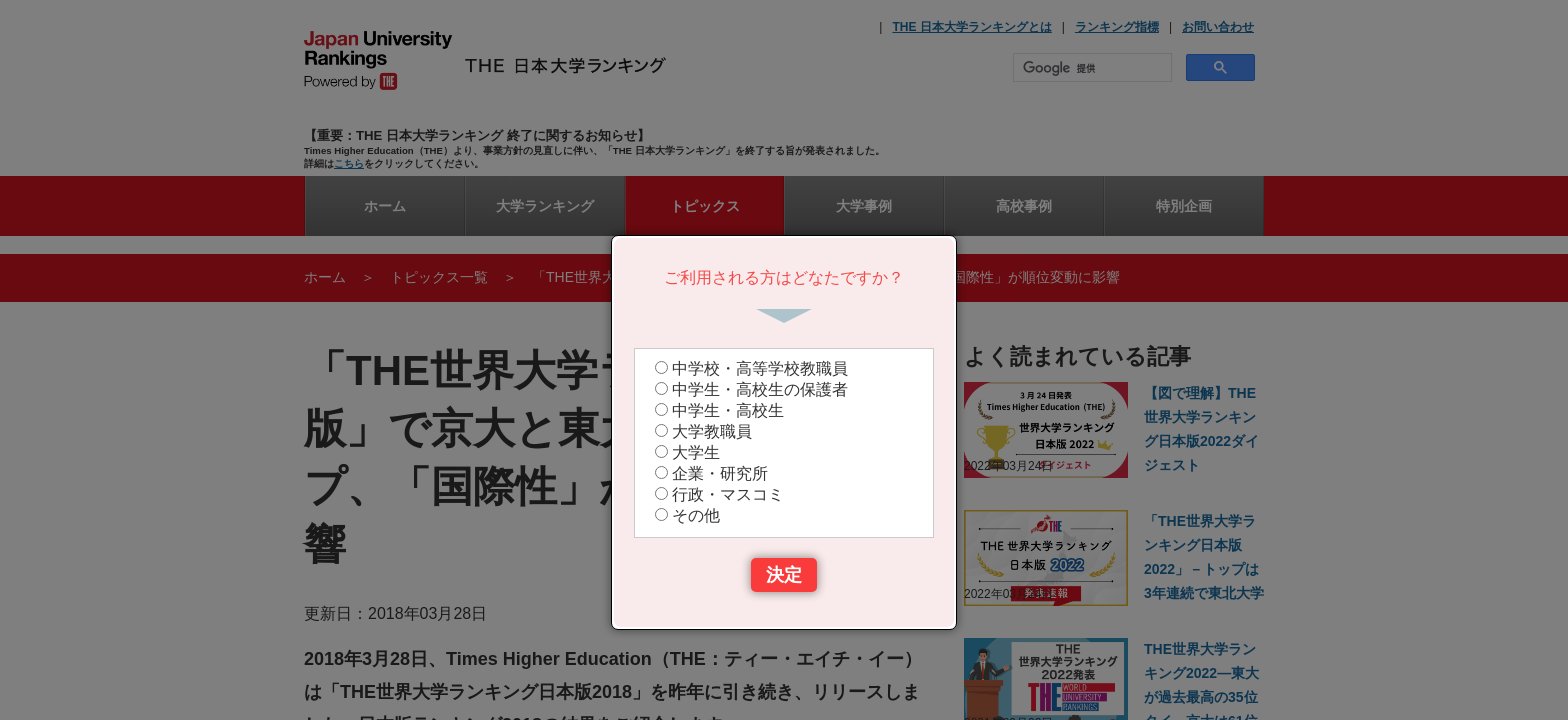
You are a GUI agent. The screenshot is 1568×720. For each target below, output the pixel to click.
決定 (784, 575)
